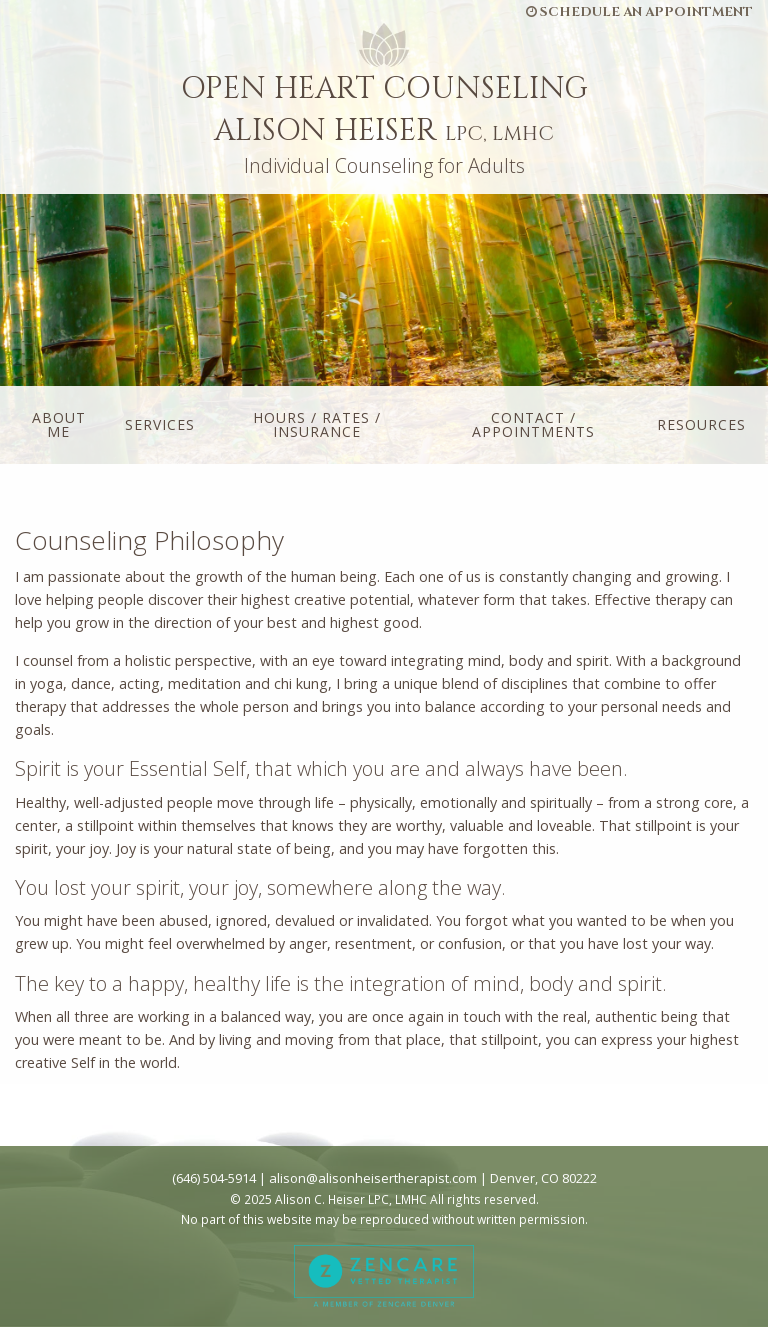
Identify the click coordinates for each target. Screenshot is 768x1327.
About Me (59, 424)
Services (160, 424)
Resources (701, 424)
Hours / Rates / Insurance (317, 424)
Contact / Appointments (533, 424)
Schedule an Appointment (639, 12)
